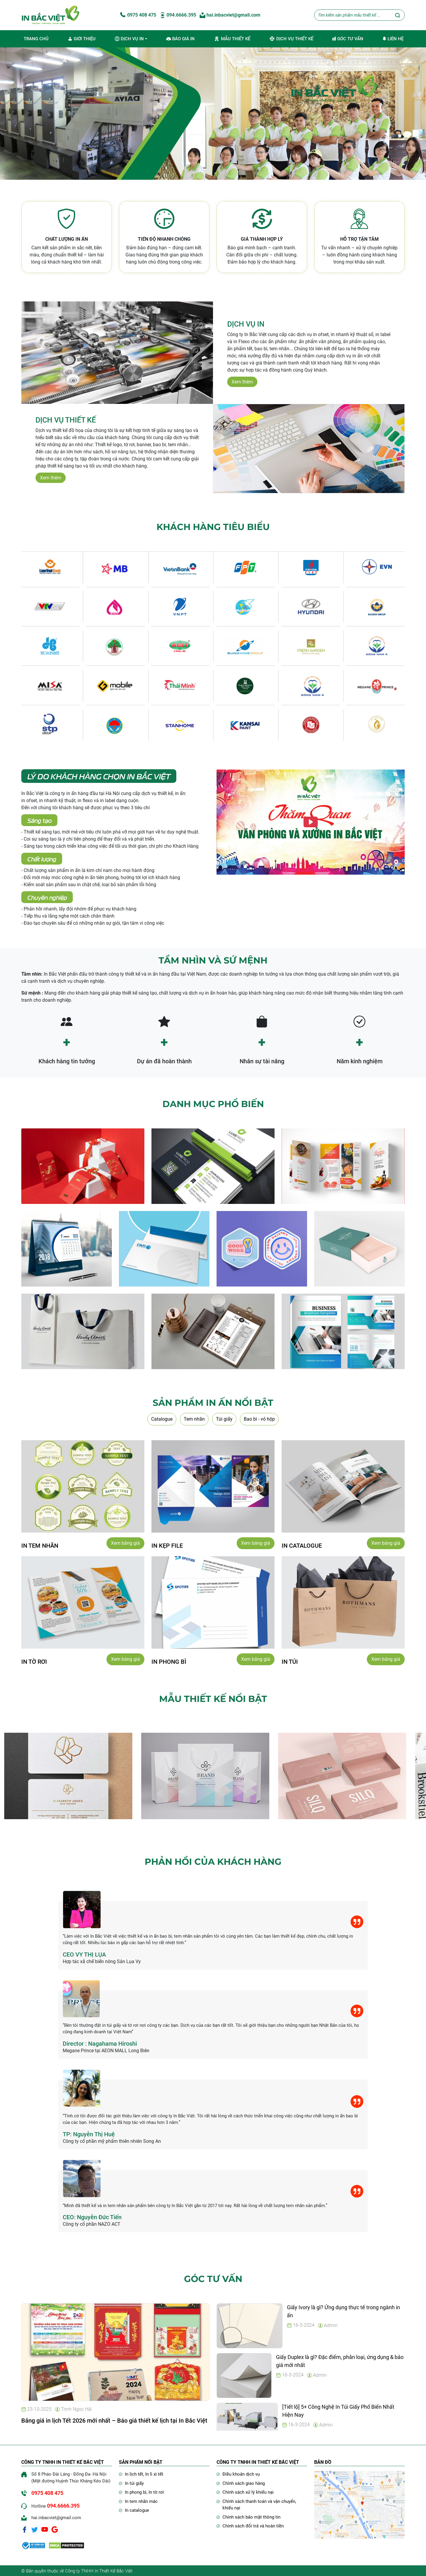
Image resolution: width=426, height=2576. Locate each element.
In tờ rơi (156, 2491)
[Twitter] (34, 2528)
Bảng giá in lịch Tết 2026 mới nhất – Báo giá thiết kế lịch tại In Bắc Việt (114, 2420)
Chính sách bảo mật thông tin (251, 2516)
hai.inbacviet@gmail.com (230, 15)
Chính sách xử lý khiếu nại (248, 2491)
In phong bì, (137, 2491)
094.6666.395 (178, 15)
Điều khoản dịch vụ (241, 2473)
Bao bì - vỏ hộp (259, 1419)
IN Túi (290, 1661)
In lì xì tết (154, 2473)
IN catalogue (302, 1545)
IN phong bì (168, 1661)
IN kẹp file (167, 1545)
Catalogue (161, 1419)
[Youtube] (44, 2528)
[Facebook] (24, 2528)
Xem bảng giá (125, 1542)
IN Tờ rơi (34, 1661)
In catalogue (137, 2509)
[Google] (54, 2528)
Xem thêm (242, 382)
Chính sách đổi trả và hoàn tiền (253, 2525)
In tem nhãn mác (141, 2500)
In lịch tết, (135, 2473)
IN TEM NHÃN (39, 1545)
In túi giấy (134, 2482)
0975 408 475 (137, 15)
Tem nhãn (194, 1419)
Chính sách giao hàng (243, 2482)
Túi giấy (224, 1419)
